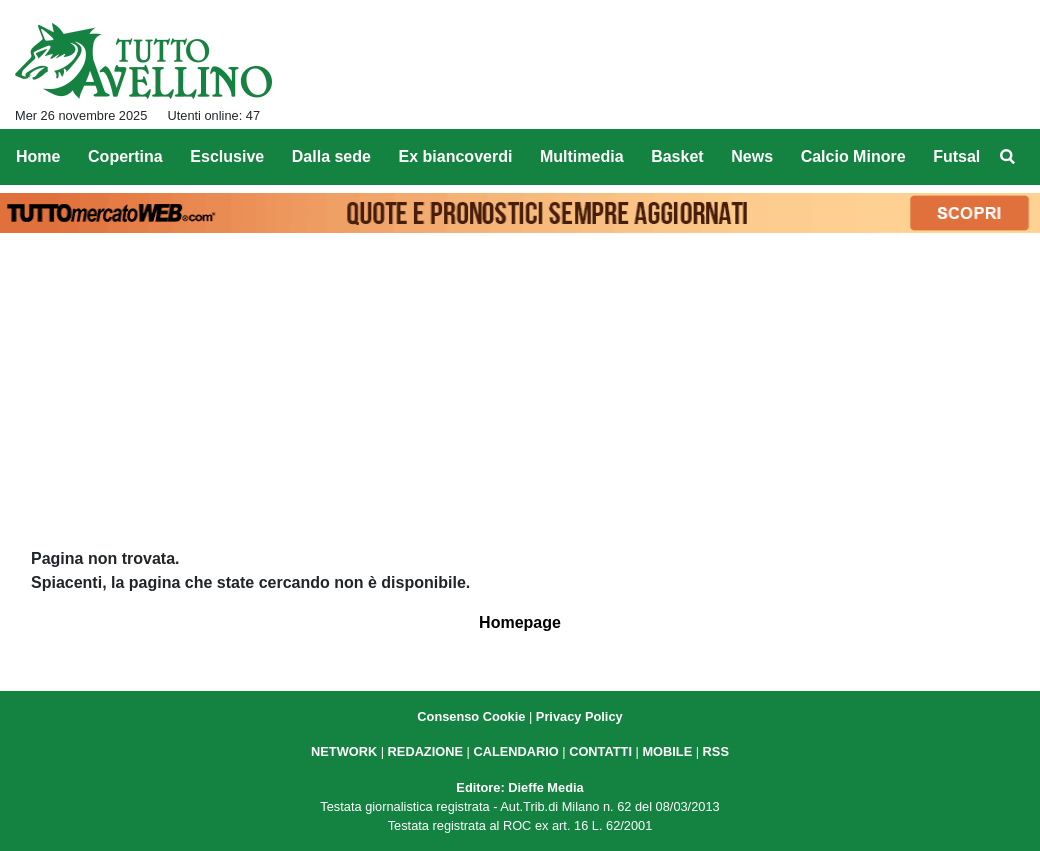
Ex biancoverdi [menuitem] (456, 156)
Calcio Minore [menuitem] (853, 156)
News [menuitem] (752, 156)
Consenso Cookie (471, 716)
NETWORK (344, 751)
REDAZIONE (425, 751)
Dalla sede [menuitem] (331, 156)
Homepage (520, 622)
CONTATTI (600, 751)
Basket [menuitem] (677, 156)
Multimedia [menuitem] (582, 156)
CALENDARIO (515, 751)
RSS (716, 751)
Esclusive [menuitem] (227, 156)
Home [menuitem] (38, 156)
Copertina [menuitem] (125, 156)
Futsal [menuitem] (956, 156)
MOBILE (667, 751)
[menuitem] (1008, 157)
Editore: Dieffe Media (519, 787)
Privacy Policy (579, 716)
